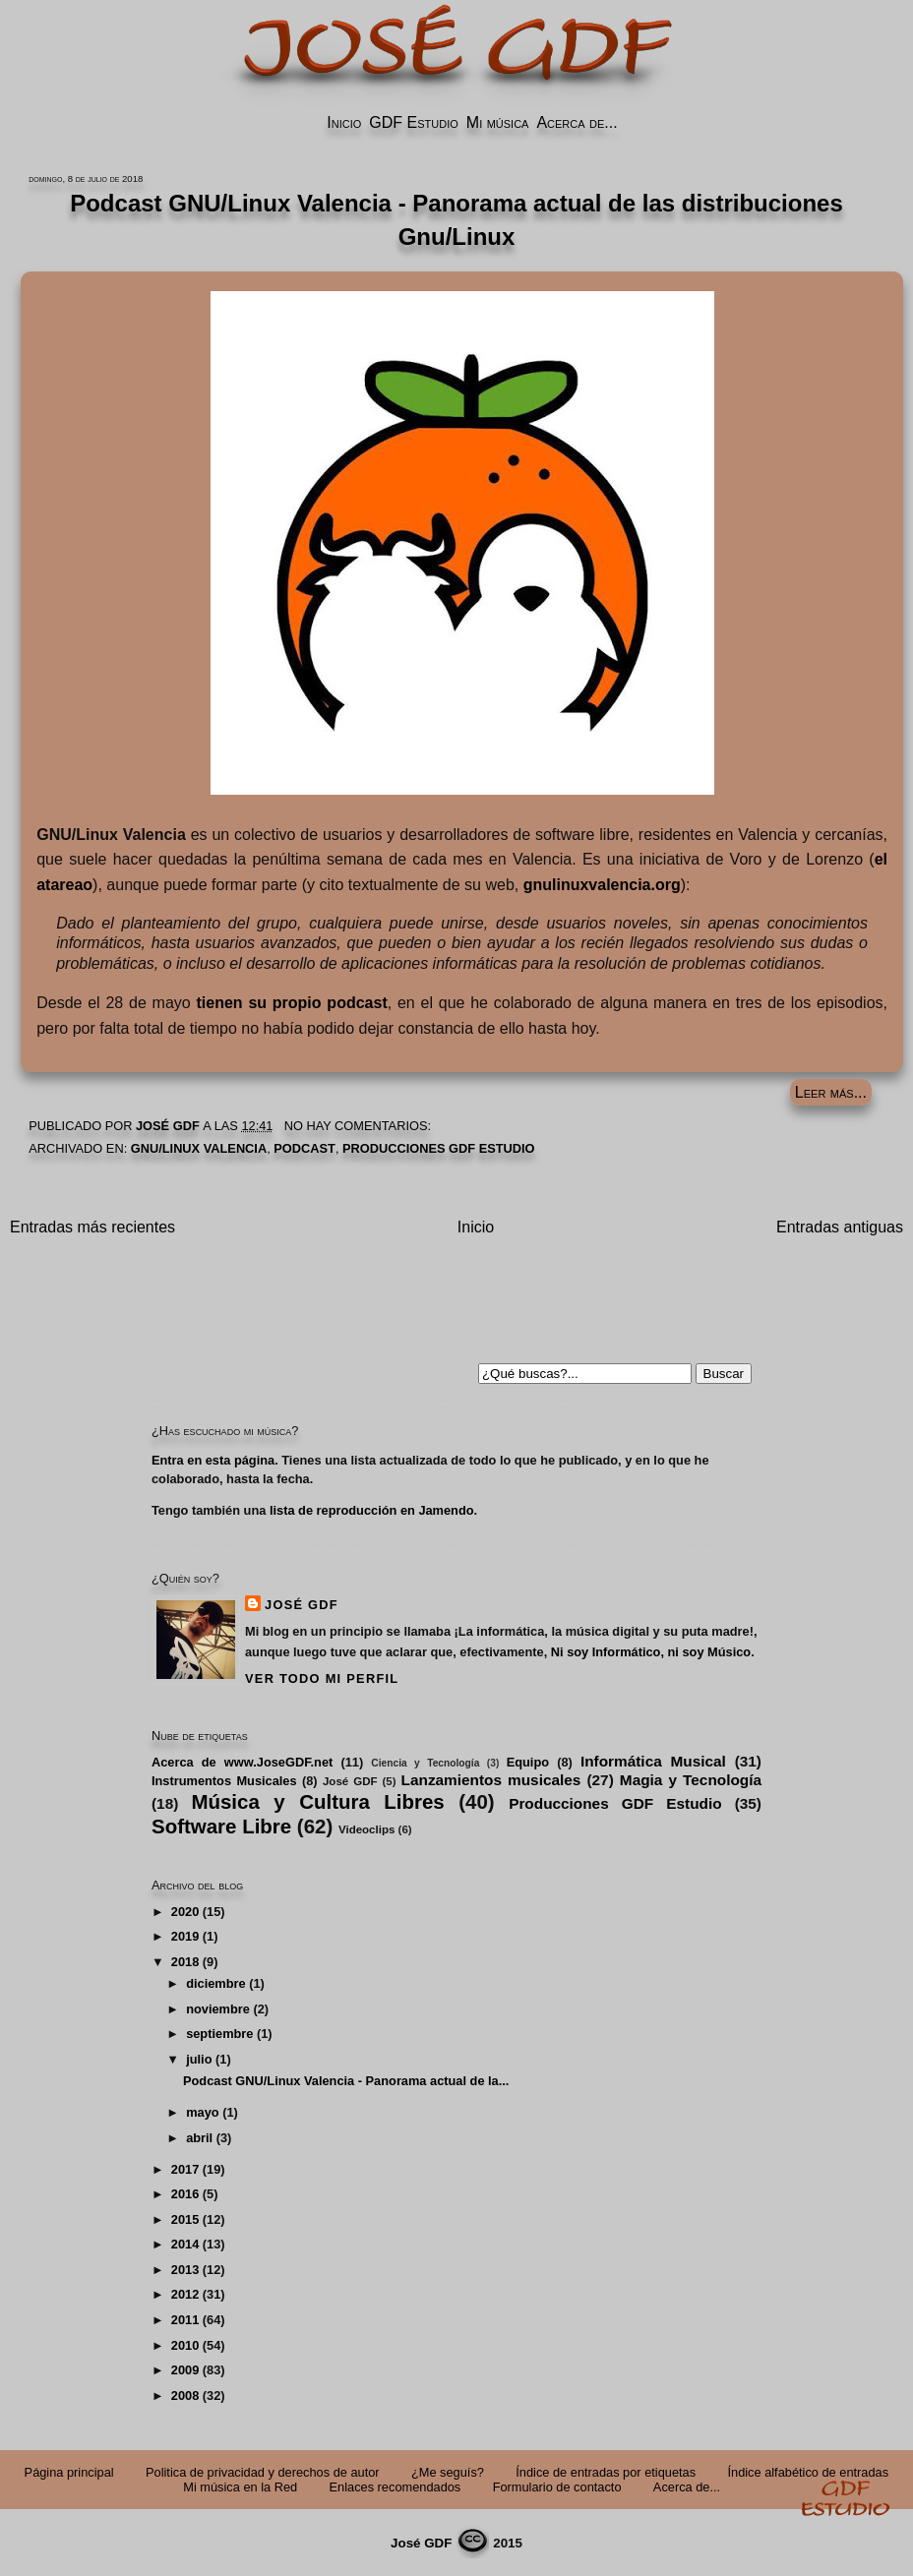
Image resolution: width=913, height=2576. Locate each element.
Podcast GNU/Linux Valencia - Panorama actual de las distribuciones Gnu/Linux (456, 220)
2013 (185, 2269)
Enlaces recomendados (395, 2487)
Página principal (69, 2472)
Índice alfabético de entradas (807, 2472)
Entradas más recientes (92, 1227)
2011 (185, 2319)
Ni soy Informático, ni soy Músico (651, 1652)
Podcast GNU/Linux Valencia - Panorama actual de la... (346, 2080)
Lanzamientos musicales (491, 1779)
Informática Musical (653, 1761)
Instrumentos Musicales (224, 1780)
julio (199, 2059)
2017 (185, 2169)
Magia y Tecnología (690, 1779)
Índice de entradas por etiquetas (606, 2472)
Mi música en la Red (240, 2487)
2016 (185, 2194)
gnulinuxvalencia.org (602, 884)
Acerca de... (576, 122)
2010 (185, 2345)
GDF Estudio (413, 122)
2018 (185, 1961)
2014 (185, 2244)
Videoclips (366, 1829)
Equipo (528, 1762)
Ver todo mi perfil (321, 1678)
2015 (185, 2219)
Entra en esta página (213, 1460)
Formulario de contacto (557, 2487)
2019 (185, 1936)
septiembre (219, 2033)
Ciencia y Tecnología (425, 1763)
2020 (185, 1911)
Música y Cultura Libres (317, 1801)
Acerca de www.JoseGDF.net (242, 1762)
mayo (202, 2112)
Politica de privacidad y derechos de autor (263, 2472)
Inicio (344, 122)
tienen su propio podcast (291, 1002)
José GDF (301, 1604)
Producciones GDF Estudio (438, 1148)
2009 (185, 2370)
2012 (185, 2294)
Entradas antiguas (839, 1227)
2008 (185, 2395)
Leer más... (831, 1092)
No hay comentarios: (359, 1125)
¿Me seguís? (447, 2472)
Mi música (497, 122)
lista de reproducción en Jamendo (372, 1510)
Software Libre (221, 1826)
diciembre (215, 1983)
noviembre (218, 2009)
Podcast (304, 1148)
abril (199, 2137)
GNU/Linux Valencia (199, 1148)
